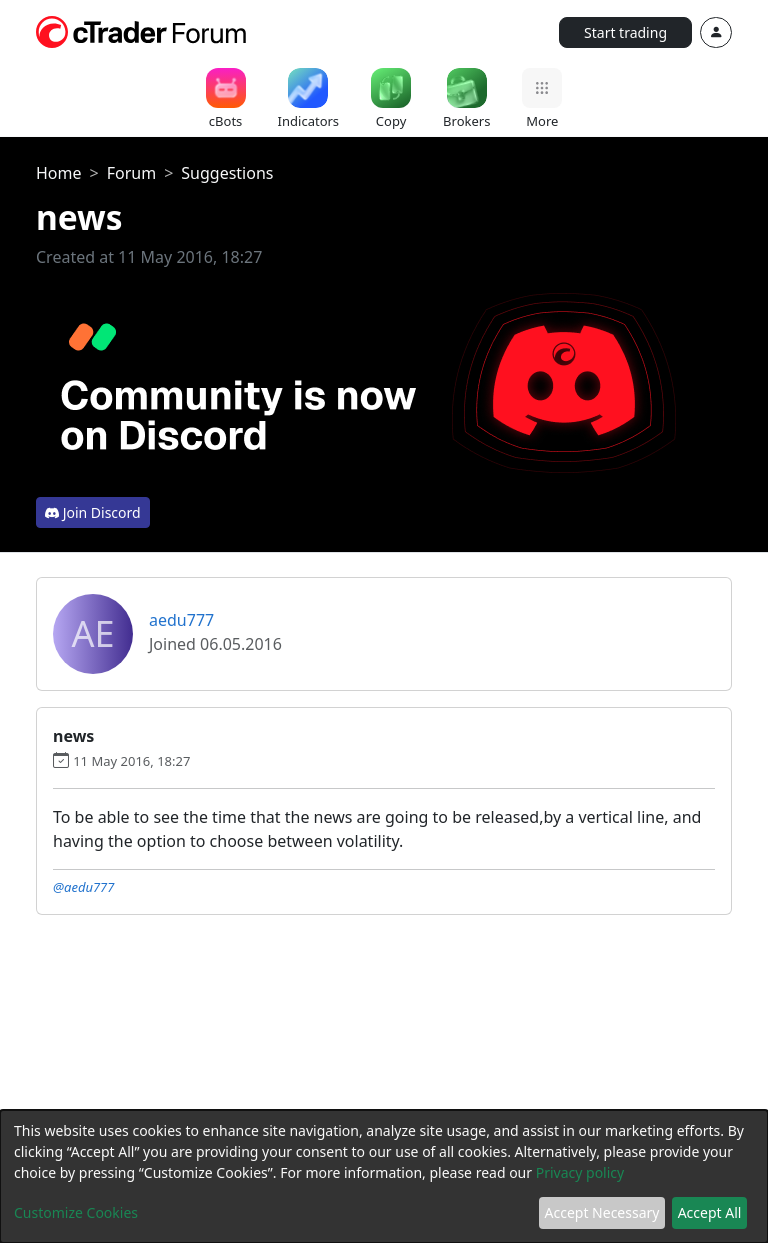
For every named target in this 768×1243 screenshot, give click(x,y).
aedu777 (181, 620)
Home (59, 173)
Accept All (710, 1212)
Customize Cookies (76, 1212)
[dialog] (384, 1176)
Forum (131, 173)
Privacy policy (580, 1172)
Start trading (625, 32)
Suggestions (227, 173)
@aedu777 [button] (83, 887)
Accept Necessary (602, 1212)
